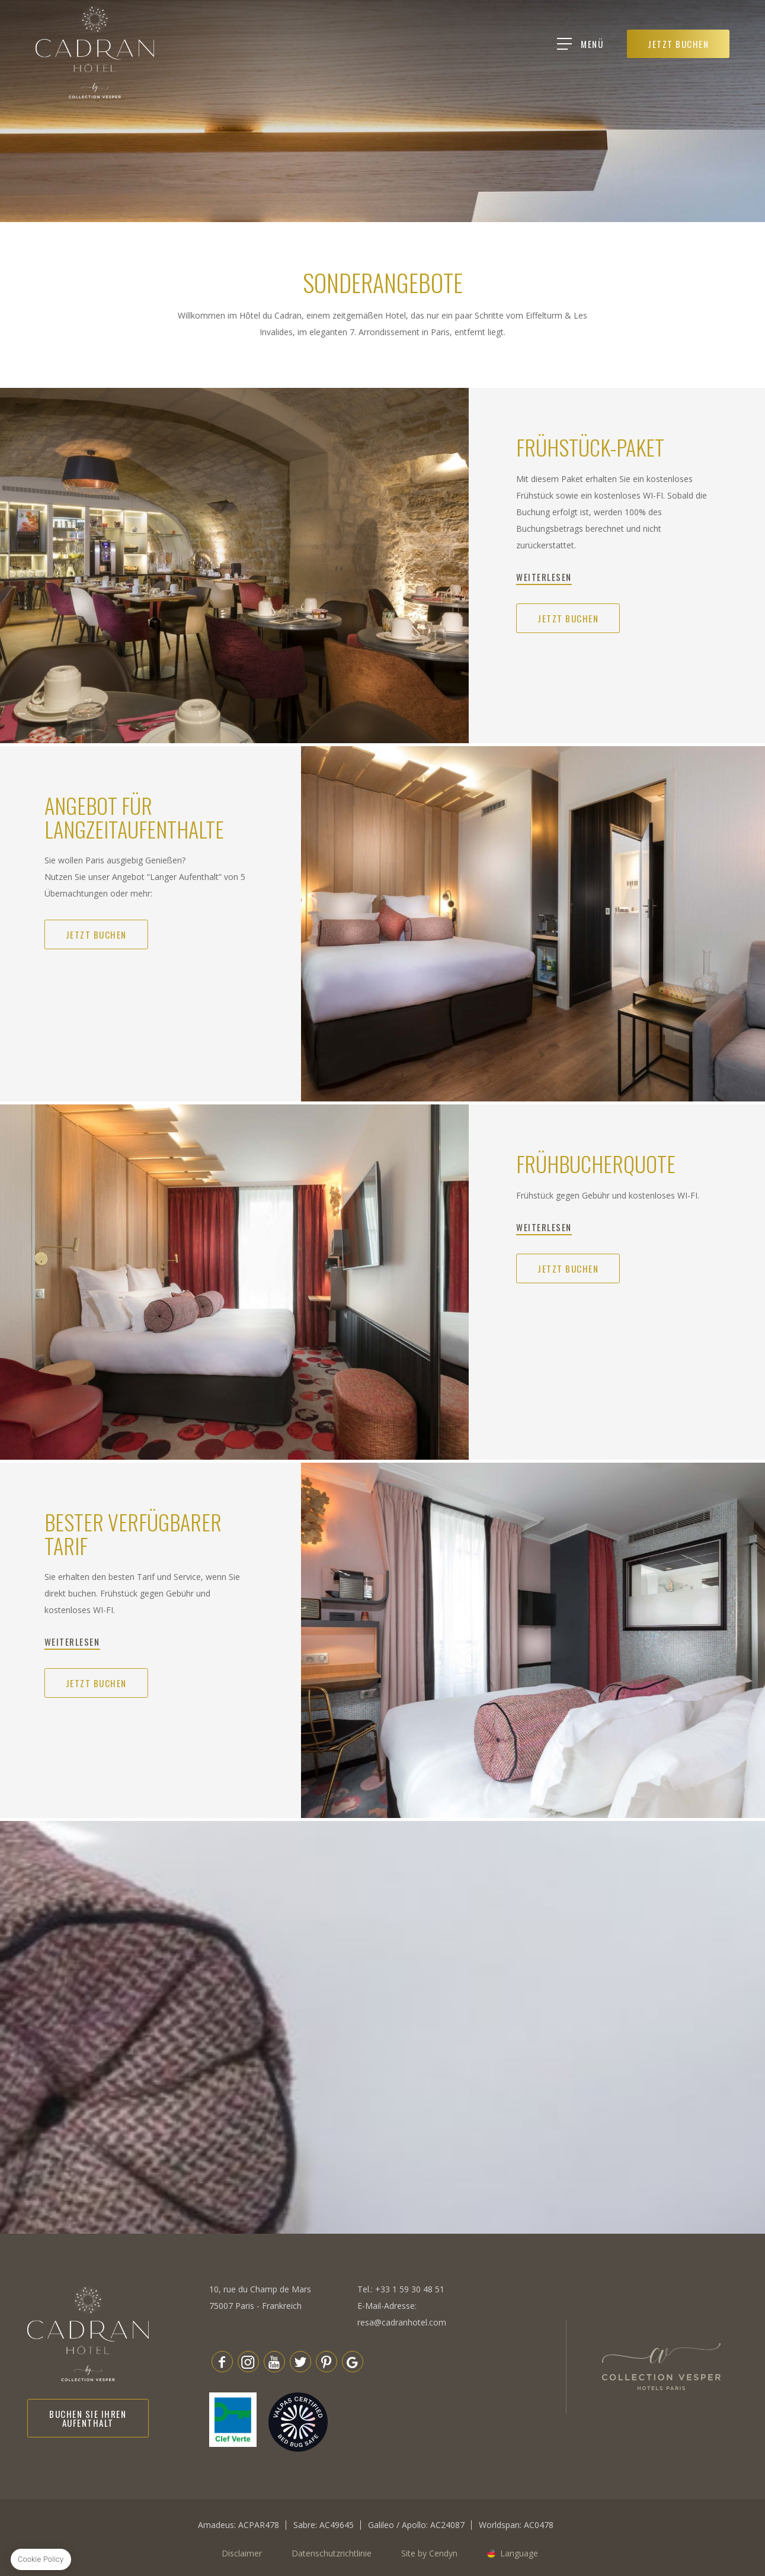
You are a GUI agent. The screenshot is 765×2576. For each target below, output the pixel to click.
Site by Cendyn (429, 2553)
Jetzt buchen (567, 618)
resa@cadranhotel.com (401, 2322)
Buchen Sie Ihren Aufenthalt (87, 2418)
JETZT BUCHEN (678, 43)
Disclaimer (242, 2553)
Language (519, 2553)
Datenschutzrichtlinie (332, 2553)
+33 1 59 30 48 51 (409, 2289)
